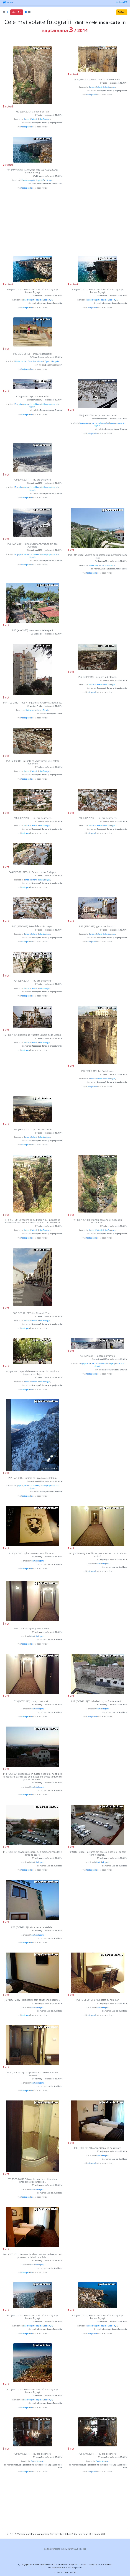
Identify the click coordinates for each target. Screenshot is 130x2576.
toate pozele (26, 126)
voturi (8, 106)
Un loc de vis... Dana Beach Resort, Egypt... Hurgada (37, 361)
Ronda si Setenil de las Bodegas (37, 119)
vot (6, 349)
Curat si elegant (37, 1561)
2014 (121, 12)
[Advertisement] (65, 223)
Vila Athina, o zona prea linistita (102, 565)
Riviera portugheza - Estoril (37, 710)
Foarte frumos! (37, 2461)
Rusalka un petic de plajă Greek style (36, 180)
